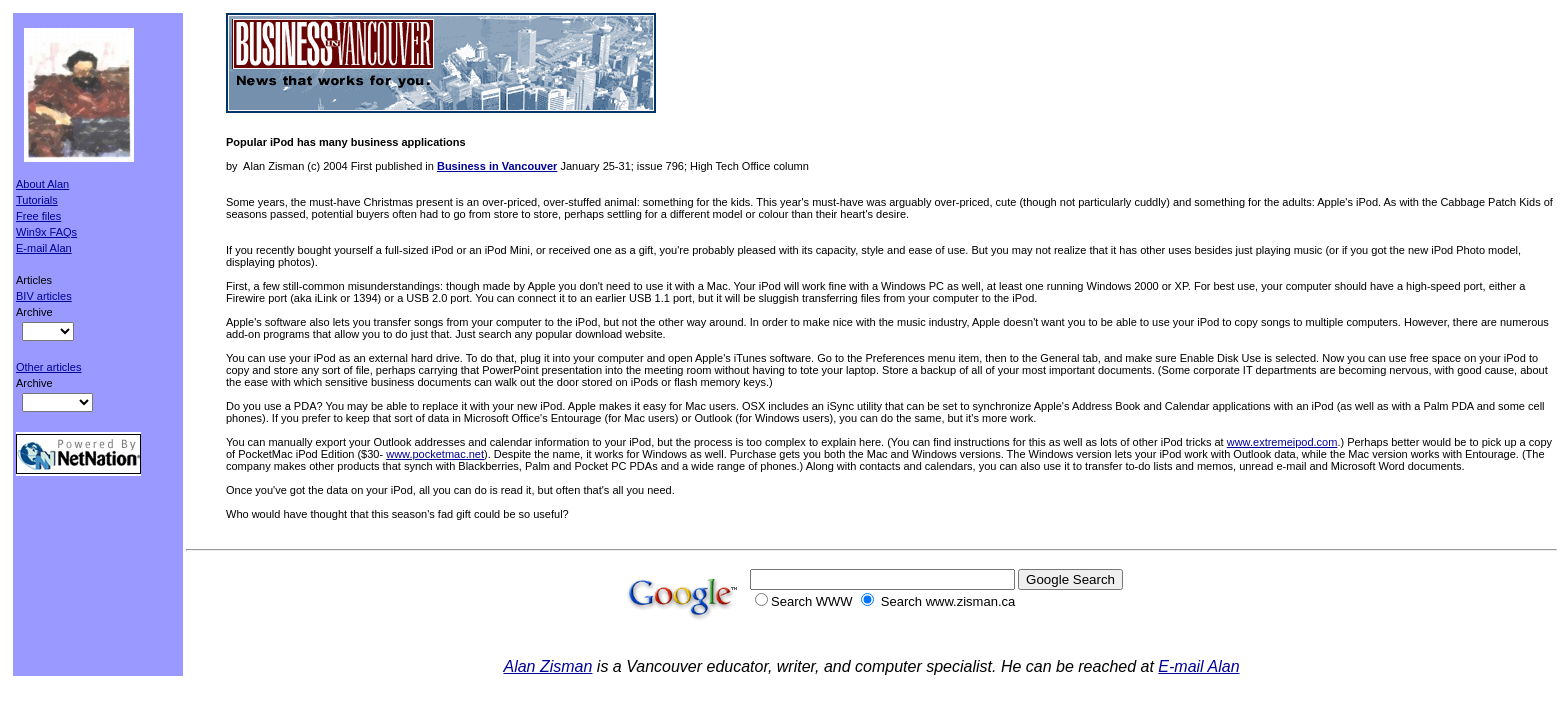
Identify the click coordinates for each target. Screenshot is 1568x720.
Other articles (48, 367)
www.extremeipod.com (1282, 442)
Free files (38, 216)
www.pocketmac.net (435, 454)
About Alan (42, 184)
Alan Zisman (547, 666)
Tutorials (37, 200)
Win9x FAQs (46, 232)
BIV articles (44, 296)
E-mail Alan (44, 248)
